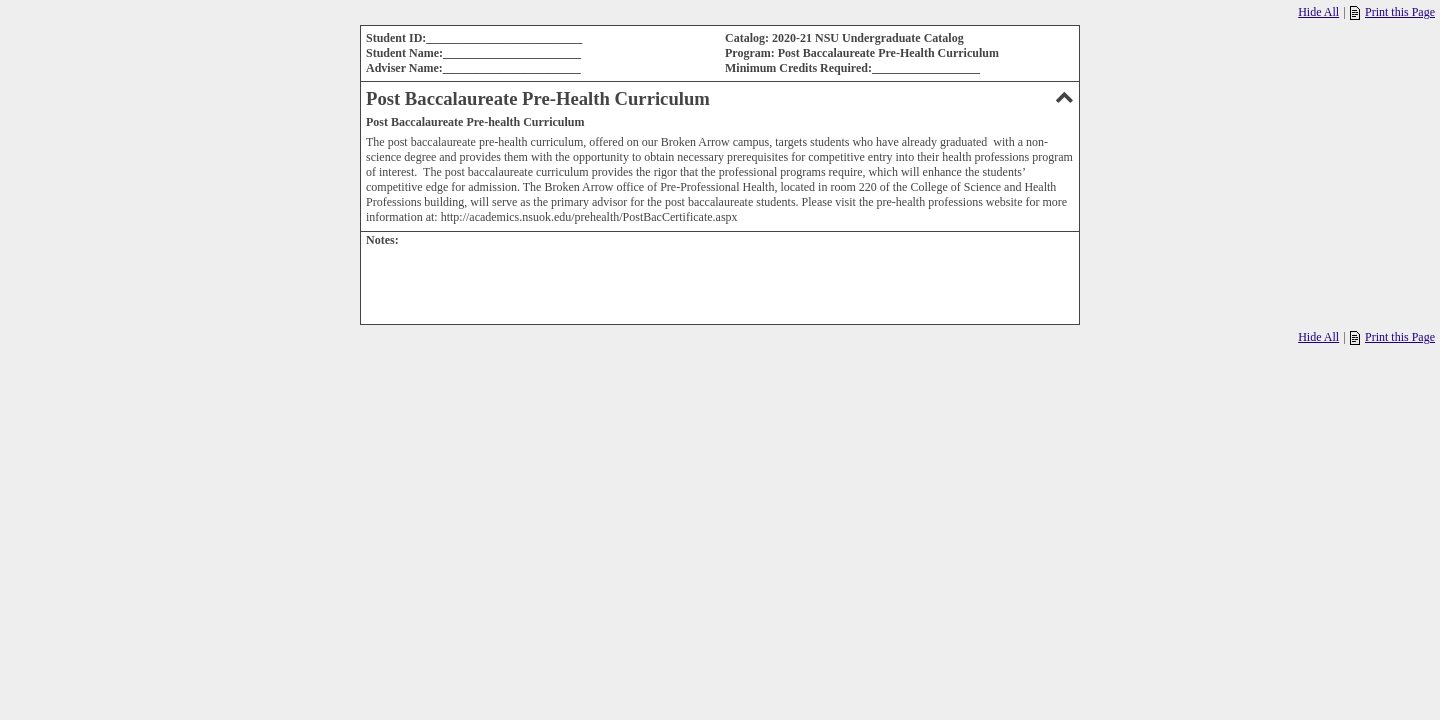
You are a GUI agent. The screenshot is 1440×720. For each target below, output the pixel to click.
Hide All (1318, 12)
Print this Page (1392, 12)
